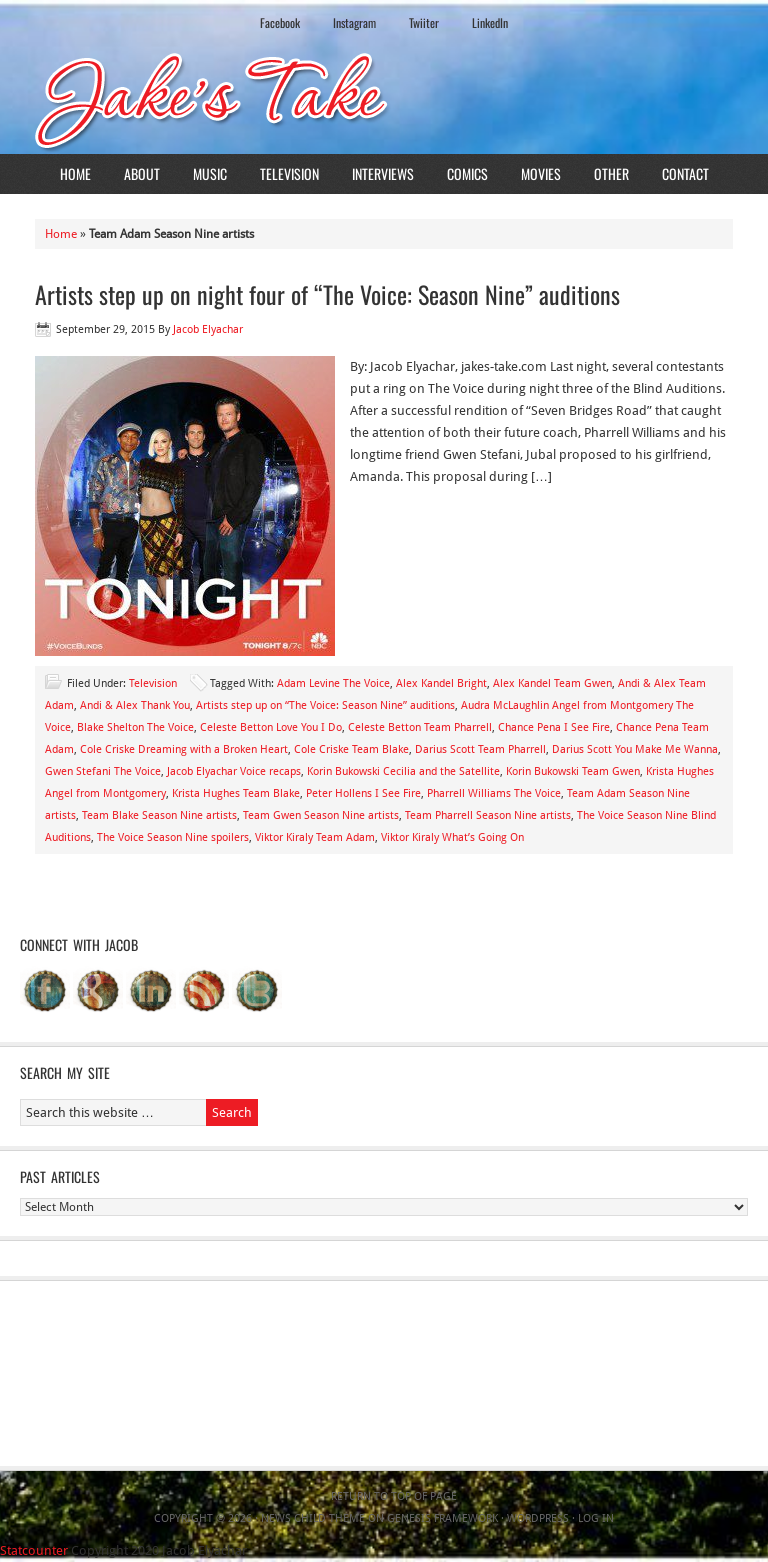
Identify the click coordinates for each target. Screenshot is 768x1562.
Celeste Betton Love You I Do (271, 727)
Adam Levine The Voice (333, 683)
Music (210, 173)
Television (289, 173)
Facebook (280, 22)
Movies (541, 173)
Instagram (354, 22)
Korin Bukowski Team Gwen (573, 771)
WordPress (538, 1518)
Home (75, 173)
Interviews (383, 173)
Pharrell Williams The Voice (494, 793)
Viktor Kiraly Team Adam (315, 837)
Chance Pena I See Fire (554, 727)
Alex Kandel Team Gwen (552, 683)
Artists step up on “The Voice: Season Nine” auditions (325, 705)
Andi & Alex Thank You (135, 705)
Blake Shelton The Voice (135, 727)
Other (611, 173)
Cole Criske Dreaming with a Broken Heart (184, 749)
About (142, 173)
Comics (467, 173)
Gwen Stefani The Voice (103, 771)
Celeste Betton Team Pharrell (420, 727)
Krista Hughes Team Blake (236, 793)
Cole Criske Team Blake (351, 749)
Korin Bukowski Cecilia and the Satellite (403, 771)
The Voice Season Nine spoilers (173, 837)
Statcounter (34, 1550)
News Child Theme (313, 1518)
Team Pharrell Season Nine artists (488, 815)
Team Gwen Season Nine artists (321, 815)
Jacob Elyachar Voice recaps (234, 771)
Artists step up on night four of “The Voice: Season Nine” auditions (327, 294)
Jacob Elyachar (208, 329)
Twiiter (424, 22)
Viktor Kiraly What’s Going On (452, 837)
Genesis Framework (442, 1518)
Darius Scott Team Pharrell (480, 749)
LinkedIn (490, 22)
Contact (685, 173)
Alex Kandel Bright (441, 683)
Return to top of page (394, 1496)
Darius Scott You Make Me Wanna (635, 749)
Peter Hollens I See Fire (363, 793)
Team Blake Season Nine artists (159, 815)
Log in (596, 1518)
